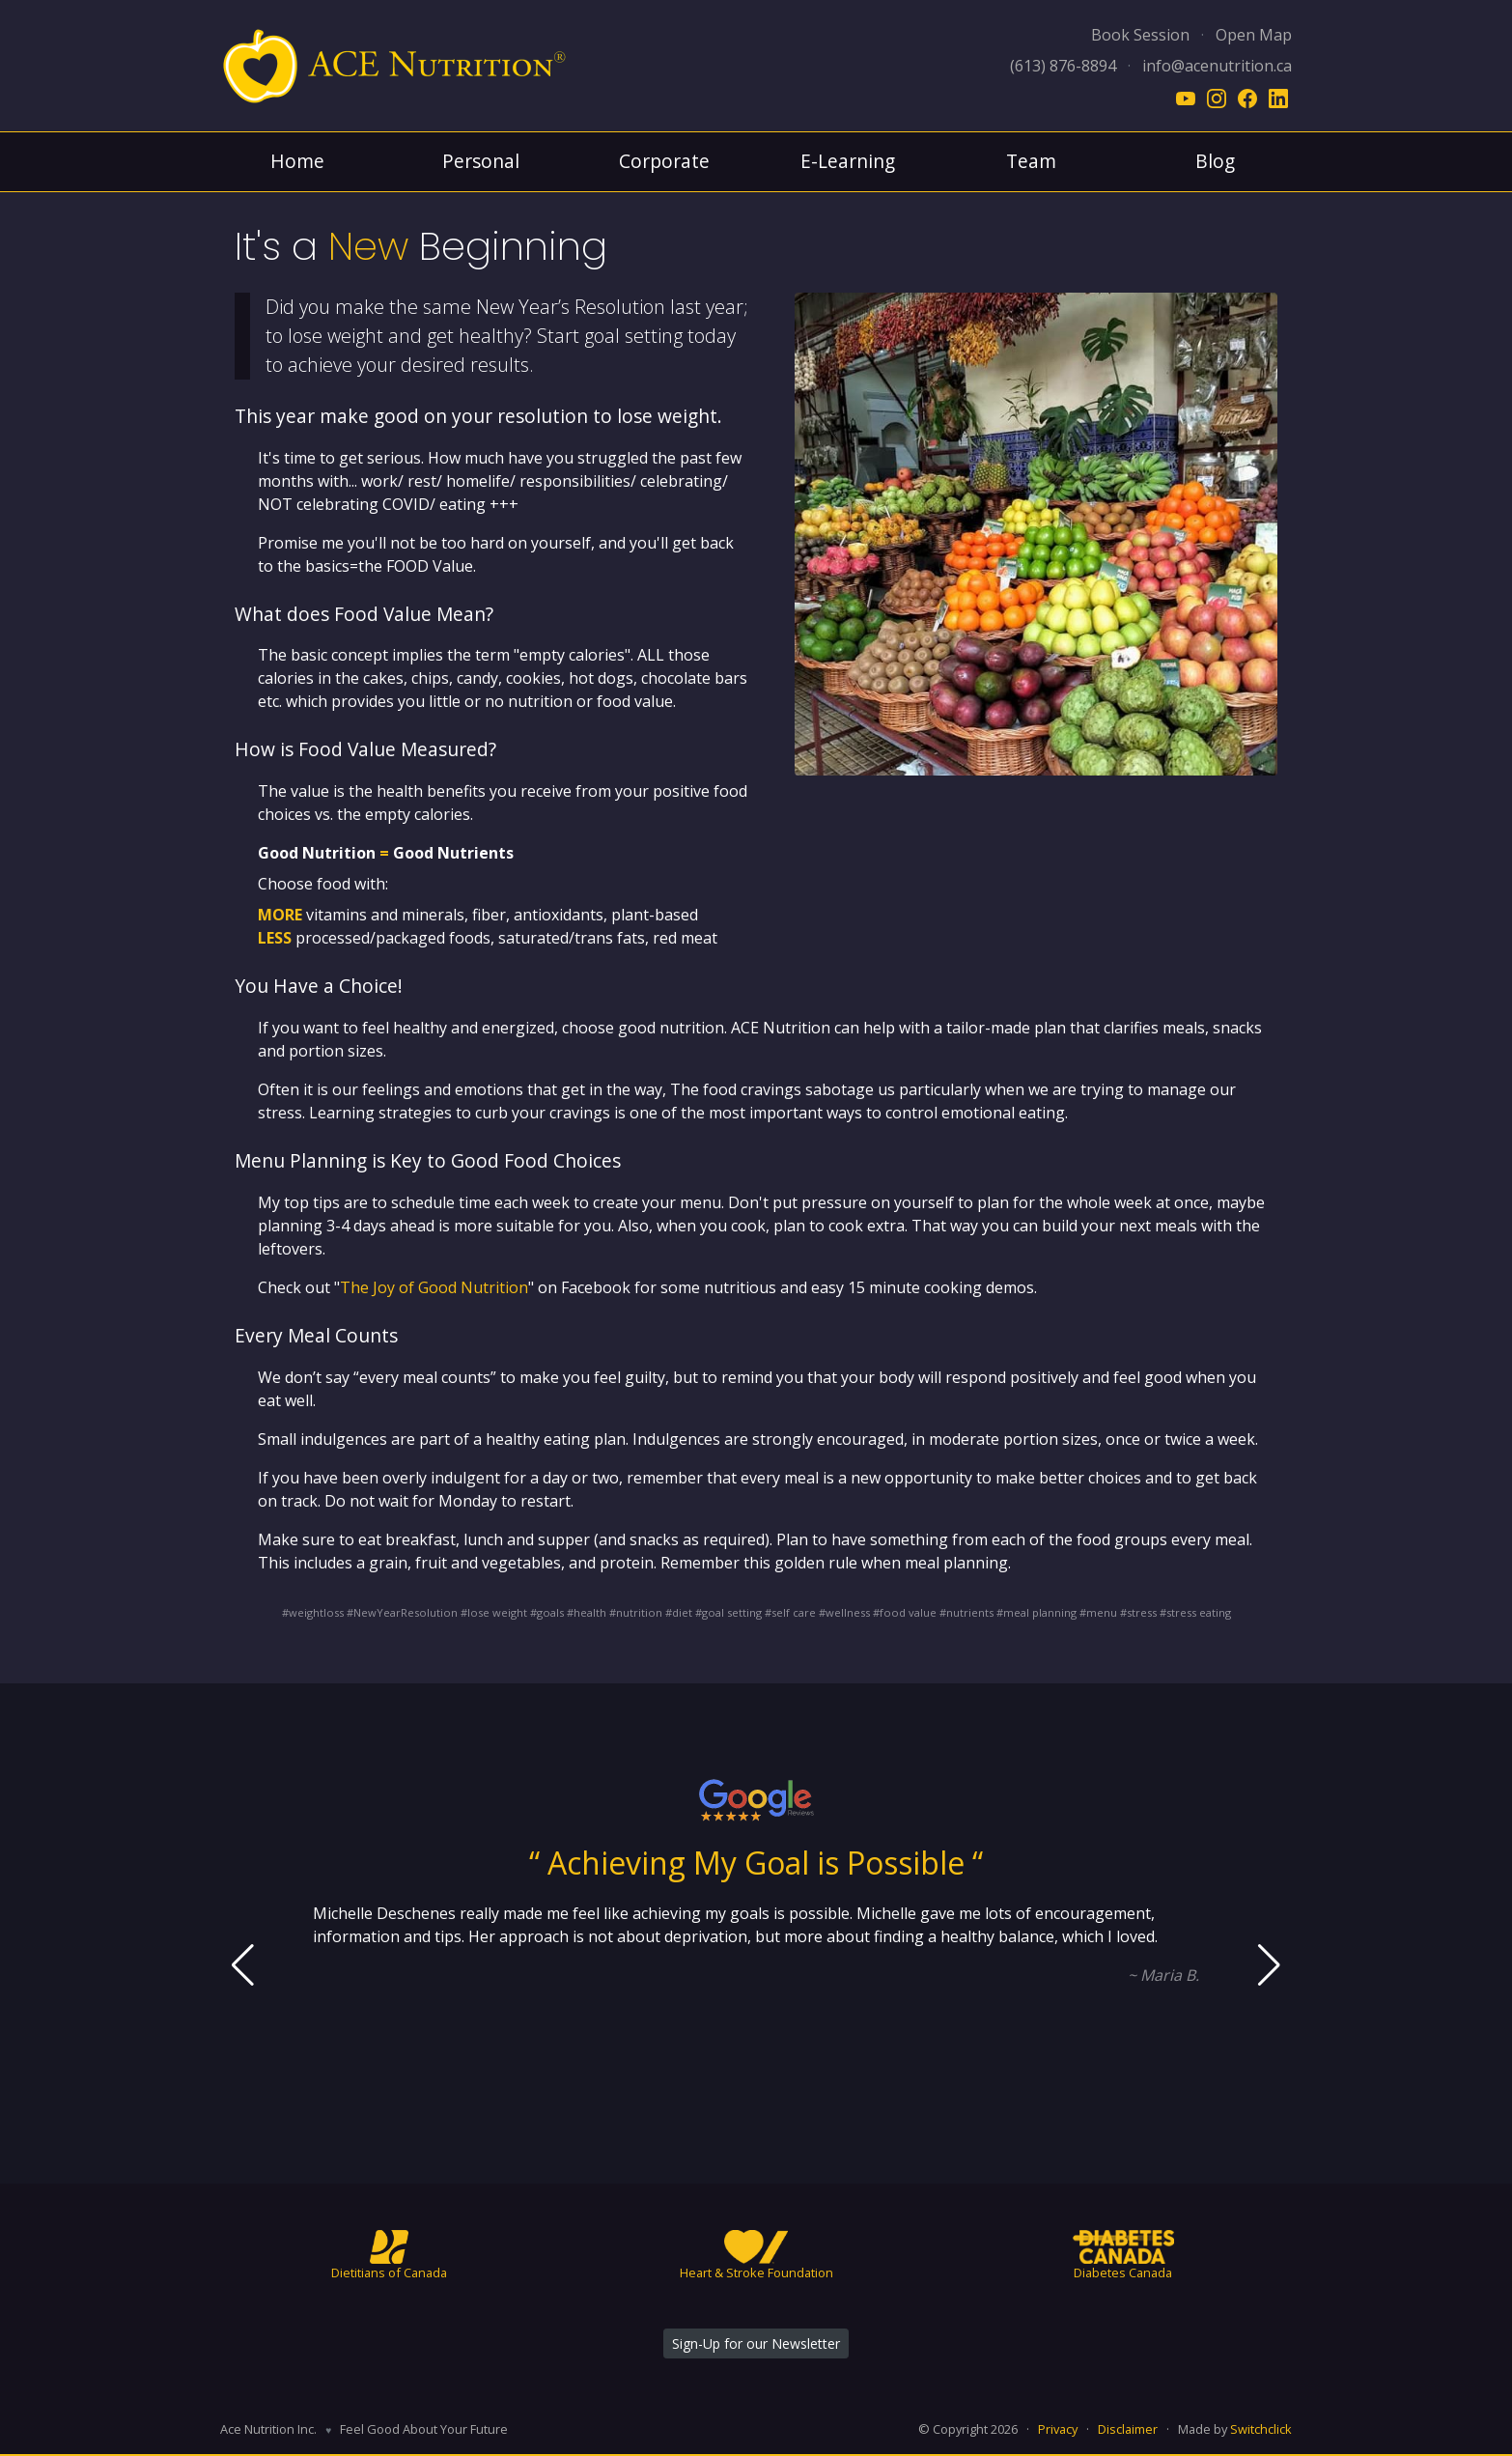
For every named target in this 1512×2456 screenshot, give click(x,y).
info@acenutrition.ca (1217, 65)
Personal (480, 161)
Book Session (1140, 34)
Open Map (1254, 34)
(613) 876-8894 (1063, 65)
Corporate (664, 161)
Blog (1215, 161)
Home (297, 161)
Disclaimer (1128, 2429)
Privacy (1058, 2429)
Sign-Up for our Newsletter (756, 2343)
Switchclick (1261, 2429)
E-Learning (847, 161)
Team (1031, 161)
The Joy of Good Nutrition (434, 1287)
